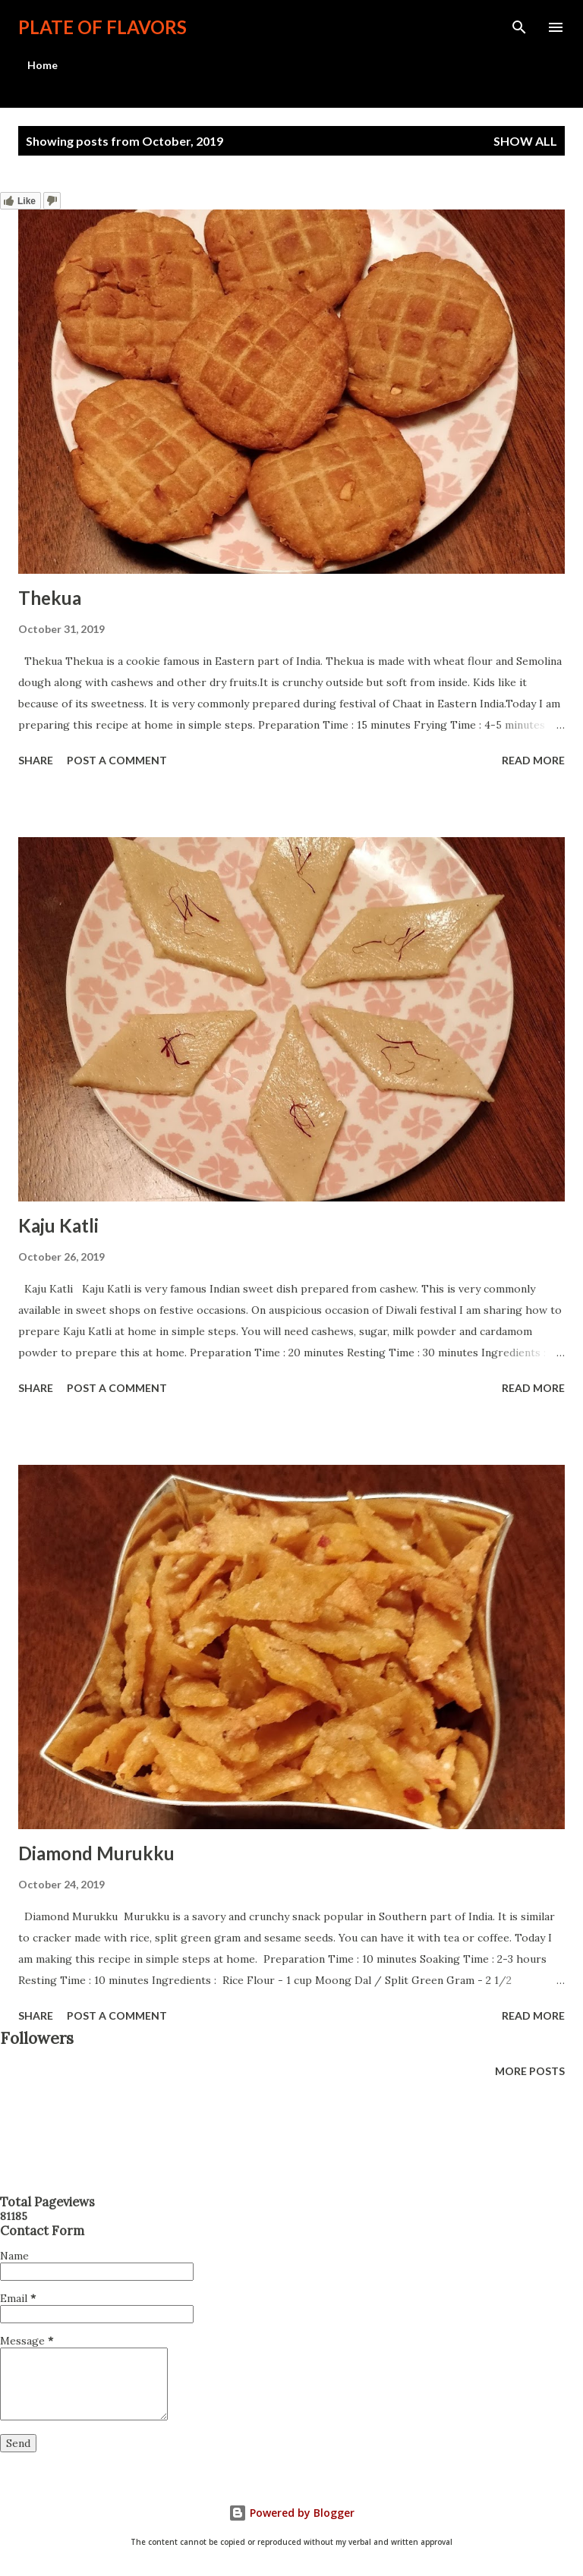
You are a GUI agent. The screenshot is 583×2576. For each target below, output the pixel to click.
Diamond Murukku (96, 1853)
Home (42, 64)
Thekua (49, 598)
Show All (525, 141)
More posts (530, 2070)
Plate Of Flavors (102, 27)
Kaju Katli (58, 1225)
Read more (533, 760)
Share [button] (35, 760)
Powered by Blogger (291, 2512)
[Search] (519, 27)
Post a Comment (117, 760)
